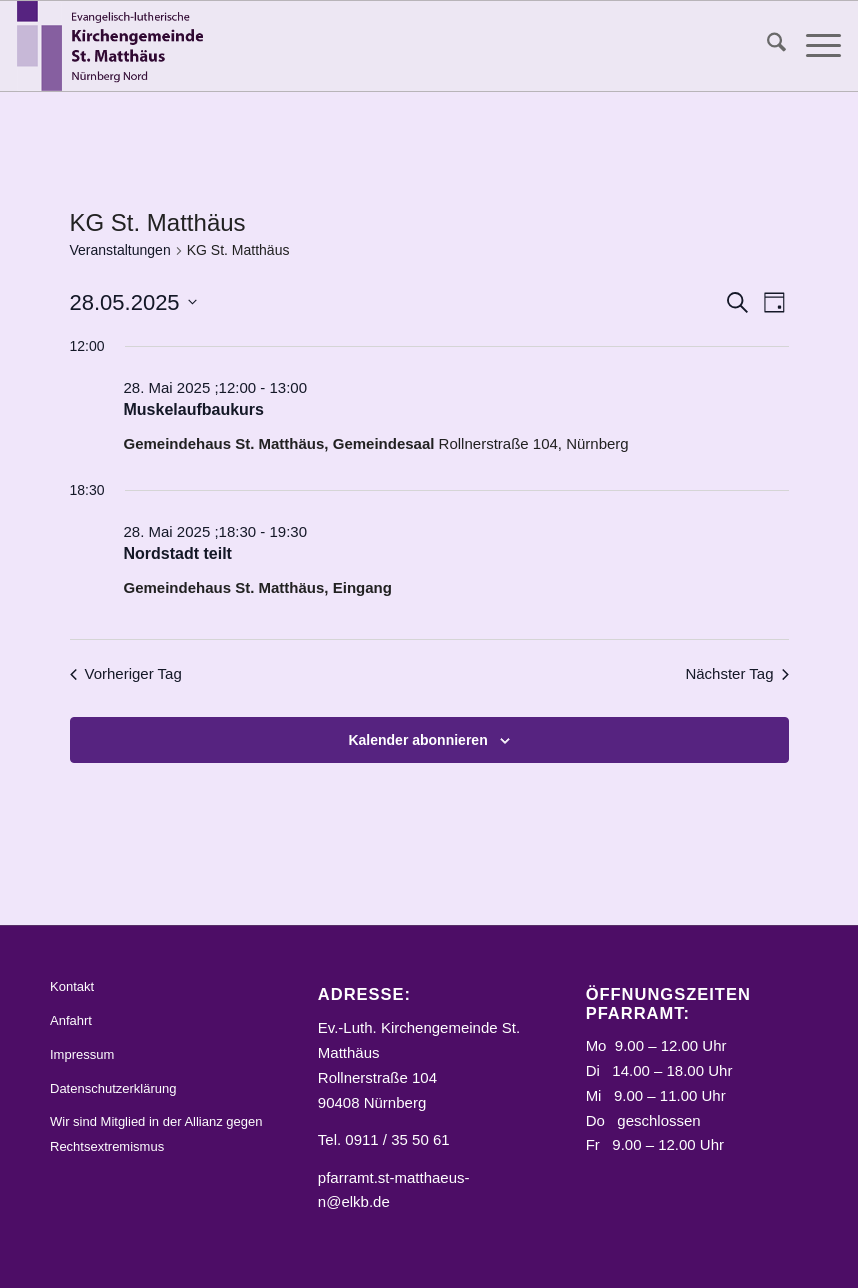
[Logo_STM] (115, 46)
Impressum (82, 1054)
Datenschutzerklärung (113, 1088)
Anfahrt (71, 1020)
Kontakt (72, 986)
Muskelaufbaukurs (194, 409)
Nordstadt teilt (178, 553)
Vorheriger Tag (126, 673)
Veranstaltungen (120, 250)
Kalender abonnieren (417, 740)
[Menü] (813, 46)
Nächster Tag (736, 673)
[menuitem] (766, 46)
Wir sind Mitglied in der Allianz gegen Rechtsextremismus (156, 1134)
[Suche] (766, 46)
